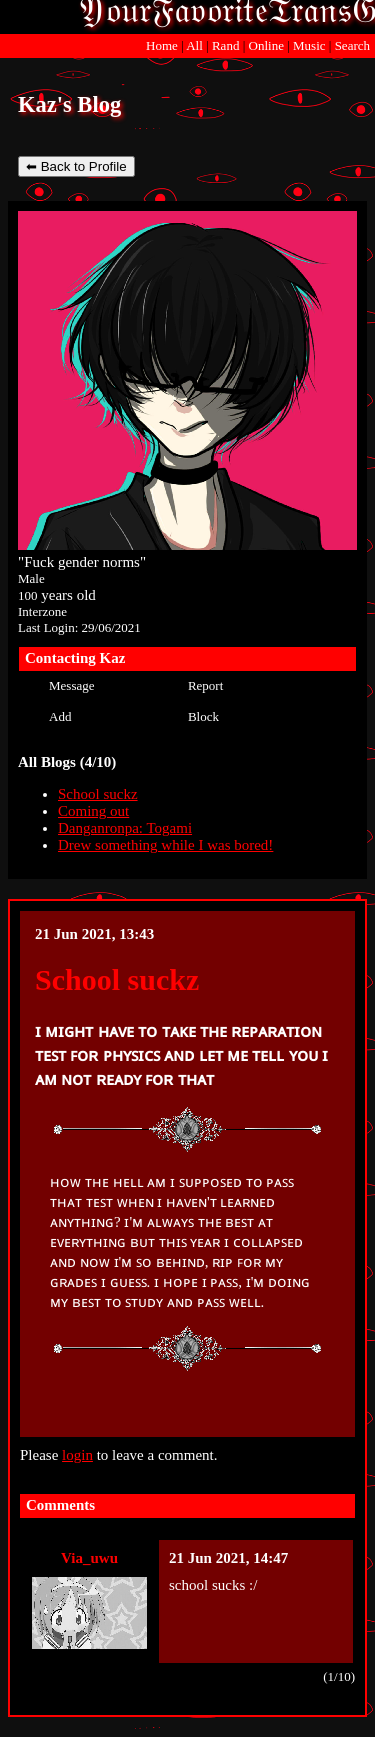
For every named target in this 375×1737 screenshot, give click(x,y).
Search (352, 45)
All (196, 45)
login (77, 1455)
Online (266, 45)
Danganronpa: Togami (125, 828)
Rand (225, 45)
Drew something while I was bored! (165, 845)
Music (309, 45)
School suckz (98, 794)
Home (162, 45)
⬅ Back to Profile (76, 166)
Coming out (93, 811)
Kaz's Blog (69, 104)
